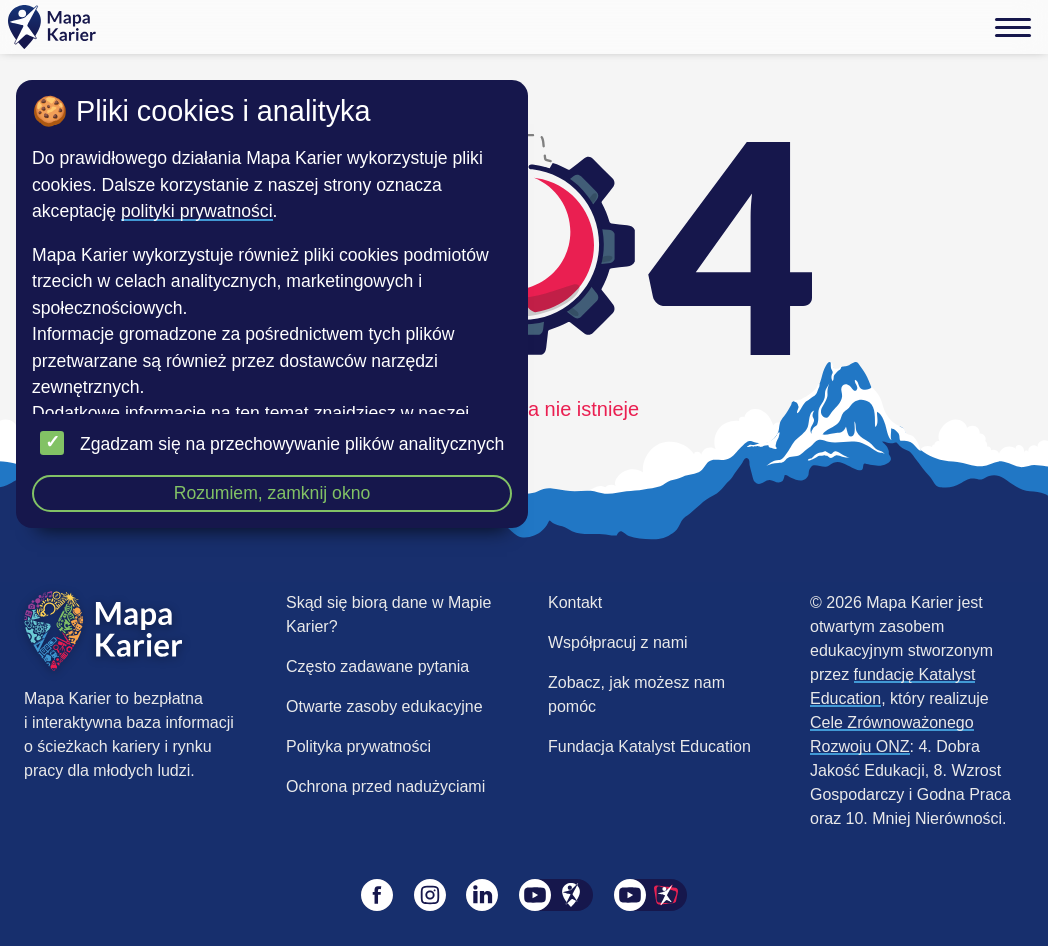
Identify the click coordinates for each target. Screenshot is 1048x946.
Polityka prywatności (358, 746)
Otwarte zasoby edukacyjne (384, 706)
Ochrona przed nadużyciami (385, 786)
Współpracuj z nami (618, 642)
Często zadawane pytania (377, 666)
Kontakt (575, 602)
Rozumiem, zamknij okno (272, 493)
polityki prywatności (197, 211)
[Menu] (1013, 27)
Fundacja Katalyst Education (649, 746)
